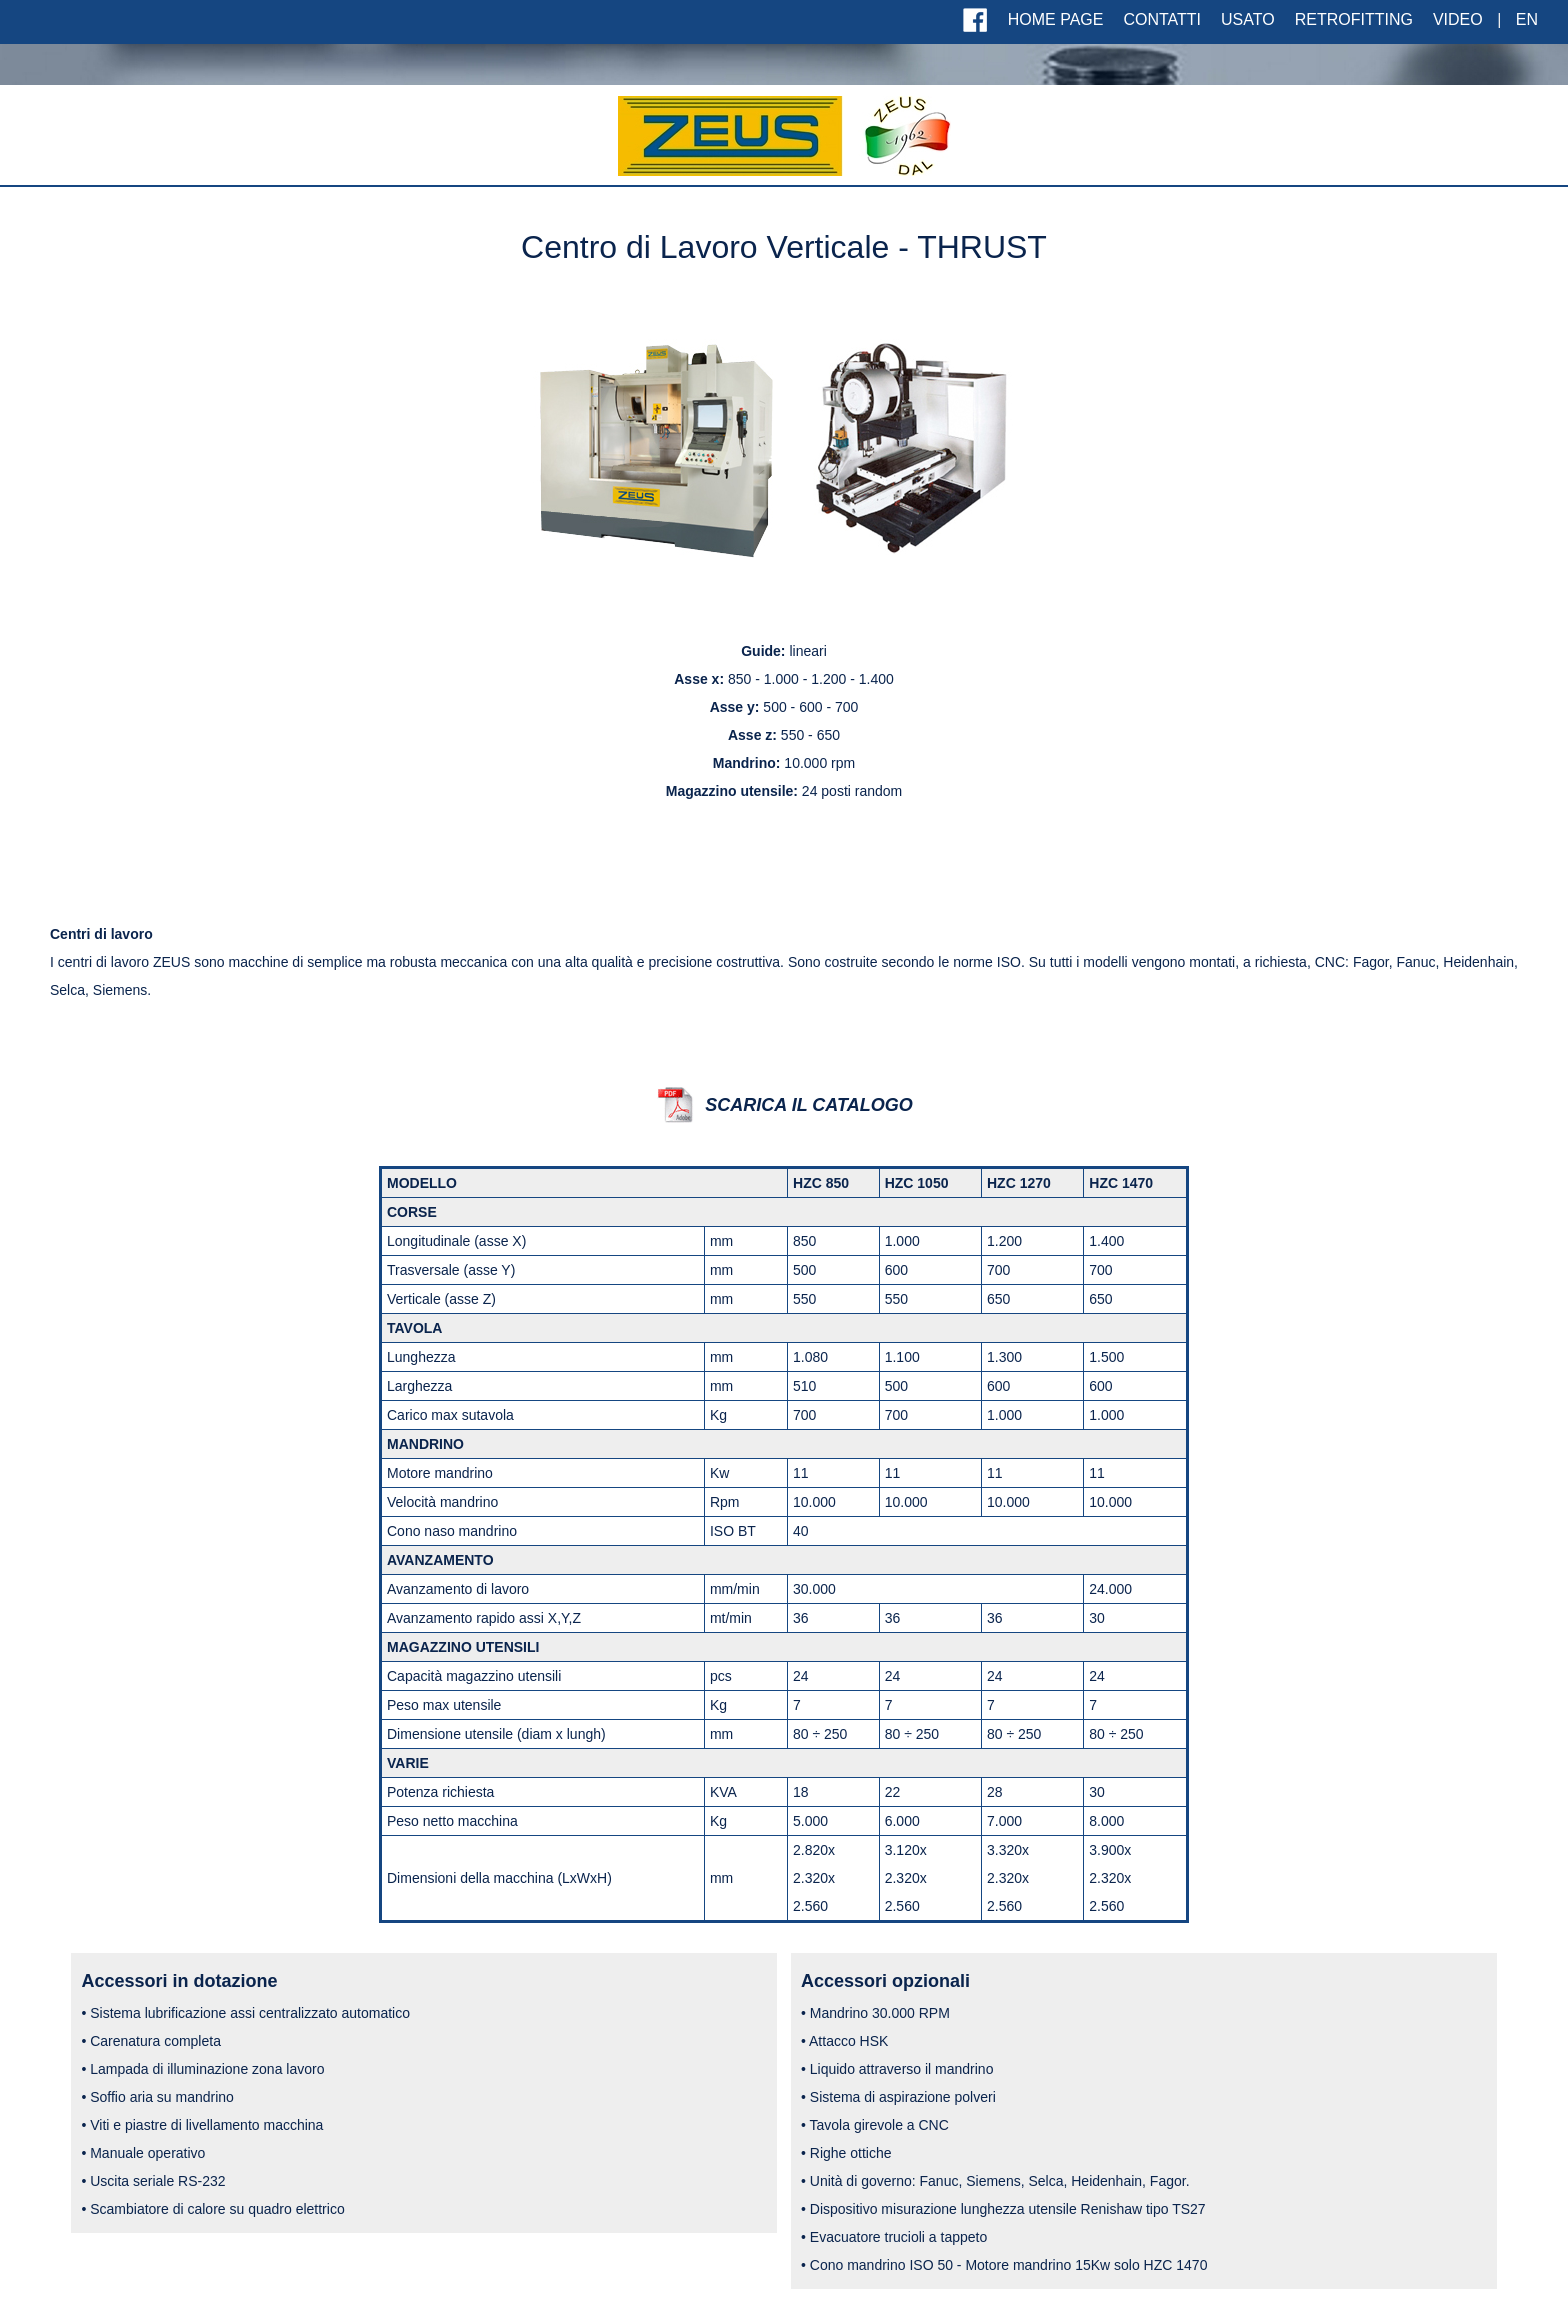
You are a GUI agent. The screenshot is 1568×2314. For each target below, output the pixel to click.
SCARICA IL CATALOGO (808, 1105)
